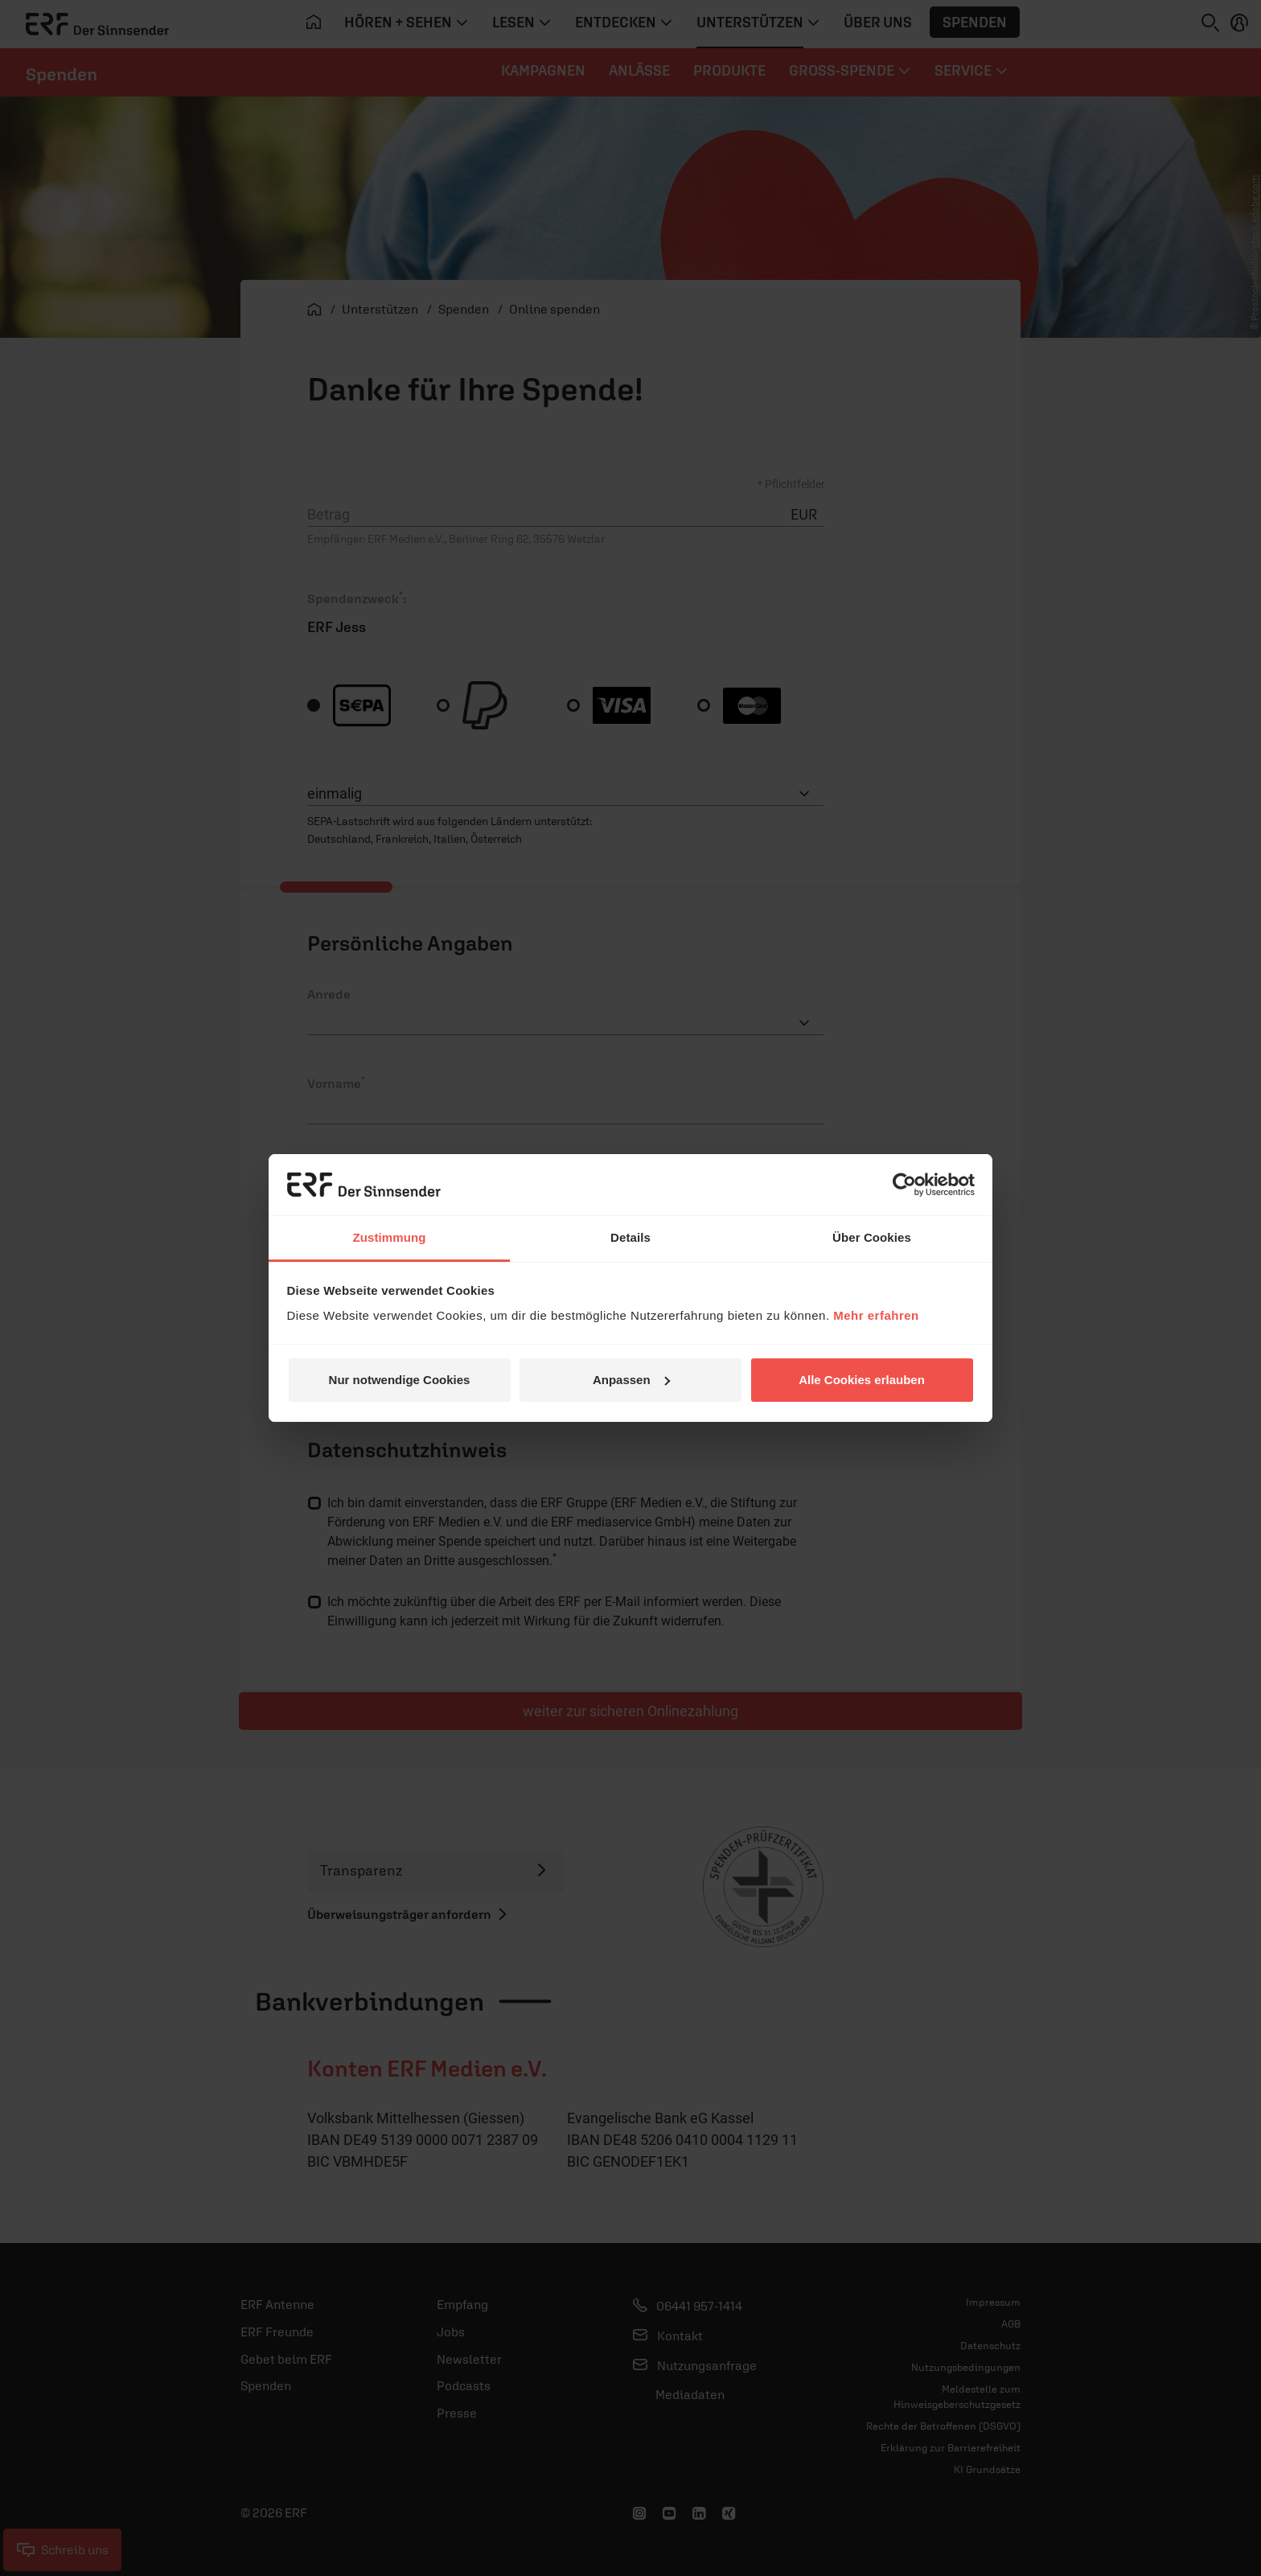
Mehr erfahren (876, 1315)
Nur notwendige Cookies (399, 1380)
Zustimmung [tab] (389, 1237)
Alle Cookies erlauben (862, 1380)
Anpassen (631, 1380)
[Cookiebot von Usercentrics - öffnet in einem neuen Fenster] (904, 1185)
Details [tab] (630, 1237)
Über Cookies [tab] (871, 1237)
